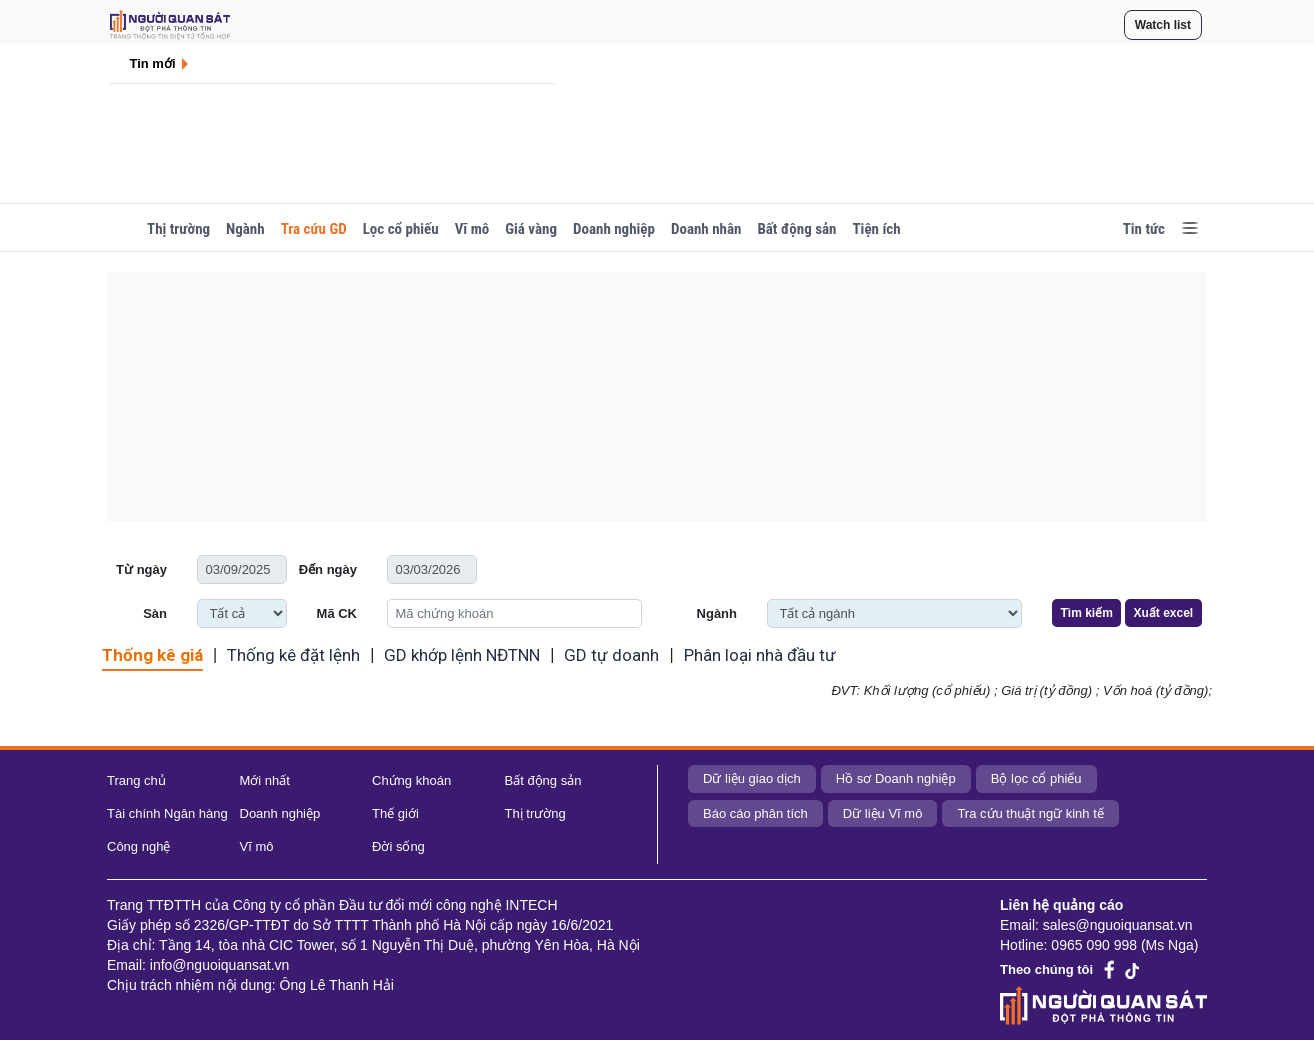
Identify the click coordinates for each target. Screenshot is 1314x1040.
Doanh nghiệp (614, 229)
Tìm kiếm (1087, 613)
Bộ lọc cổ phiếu (1036, 778)
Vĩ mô (472, 229)
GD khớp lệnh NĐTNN (462, 655)
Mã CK (337, 613)
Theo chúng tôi (1046, 969)
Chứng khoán (411, 780)
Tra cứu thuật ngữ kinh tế (1030, 813)
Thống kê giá (152, 655)
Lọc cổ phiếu (401, 229)
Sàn (155, 613)
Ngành (245, 229)
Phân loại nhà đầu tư (760, 655)
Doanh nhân (706, 229)
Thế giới (395, 813)
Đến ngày (328, 569)
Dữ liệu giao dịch (752, 778)
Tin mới (153, 63)
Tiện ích (876, 229)
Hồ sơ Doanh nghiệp (896, 778)
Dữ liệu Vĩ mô (883, 813)
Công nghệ (138, 846)
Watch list (1163, 25)
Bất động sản (796, 229)
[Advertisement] (657, 397)
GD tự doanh (611, 655)
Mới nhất (265, 780)
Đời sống (398, 846)
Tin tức (1144, 229)
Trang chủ (136, 780)
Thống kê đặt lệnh (293, 655)
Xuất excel (1163, 613)
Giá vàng (531, 229)
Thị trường (178, 229)
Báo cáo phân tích (755, 813)
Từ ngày (141, 569)
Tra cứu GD (314, 229)
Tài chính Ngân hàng (167, 813)
